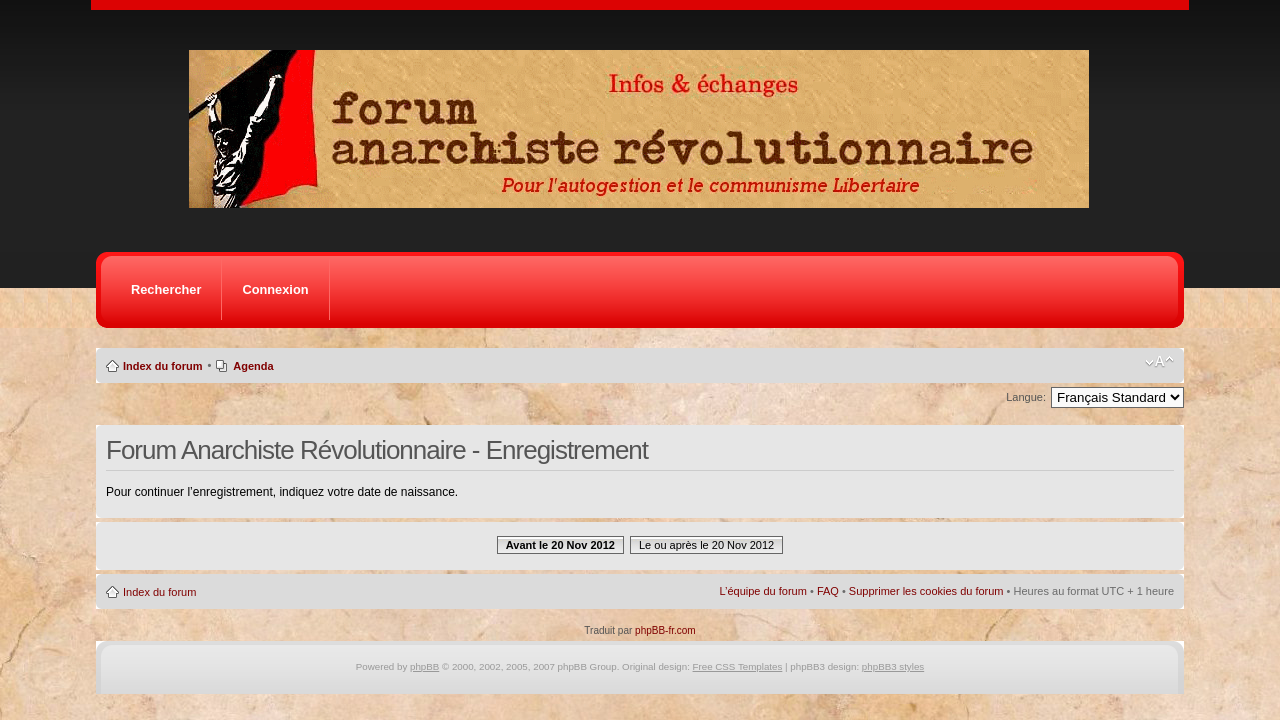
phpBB (424, 666)
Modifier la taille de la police (1159, 362)
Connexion (275, 289)
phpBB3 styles (893, 666)
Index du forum (162, 366)
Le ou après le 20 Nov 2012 (706, 545)
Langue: (1026, 397)
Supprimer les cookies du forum (926, 591)
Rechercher (166, 289)
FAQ (828, 591)
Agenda (253, 366)
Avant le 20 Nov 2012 (560, 545)
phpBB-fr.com (665, 630)
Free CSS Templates (738, 666)
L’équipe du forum (762, 591)
